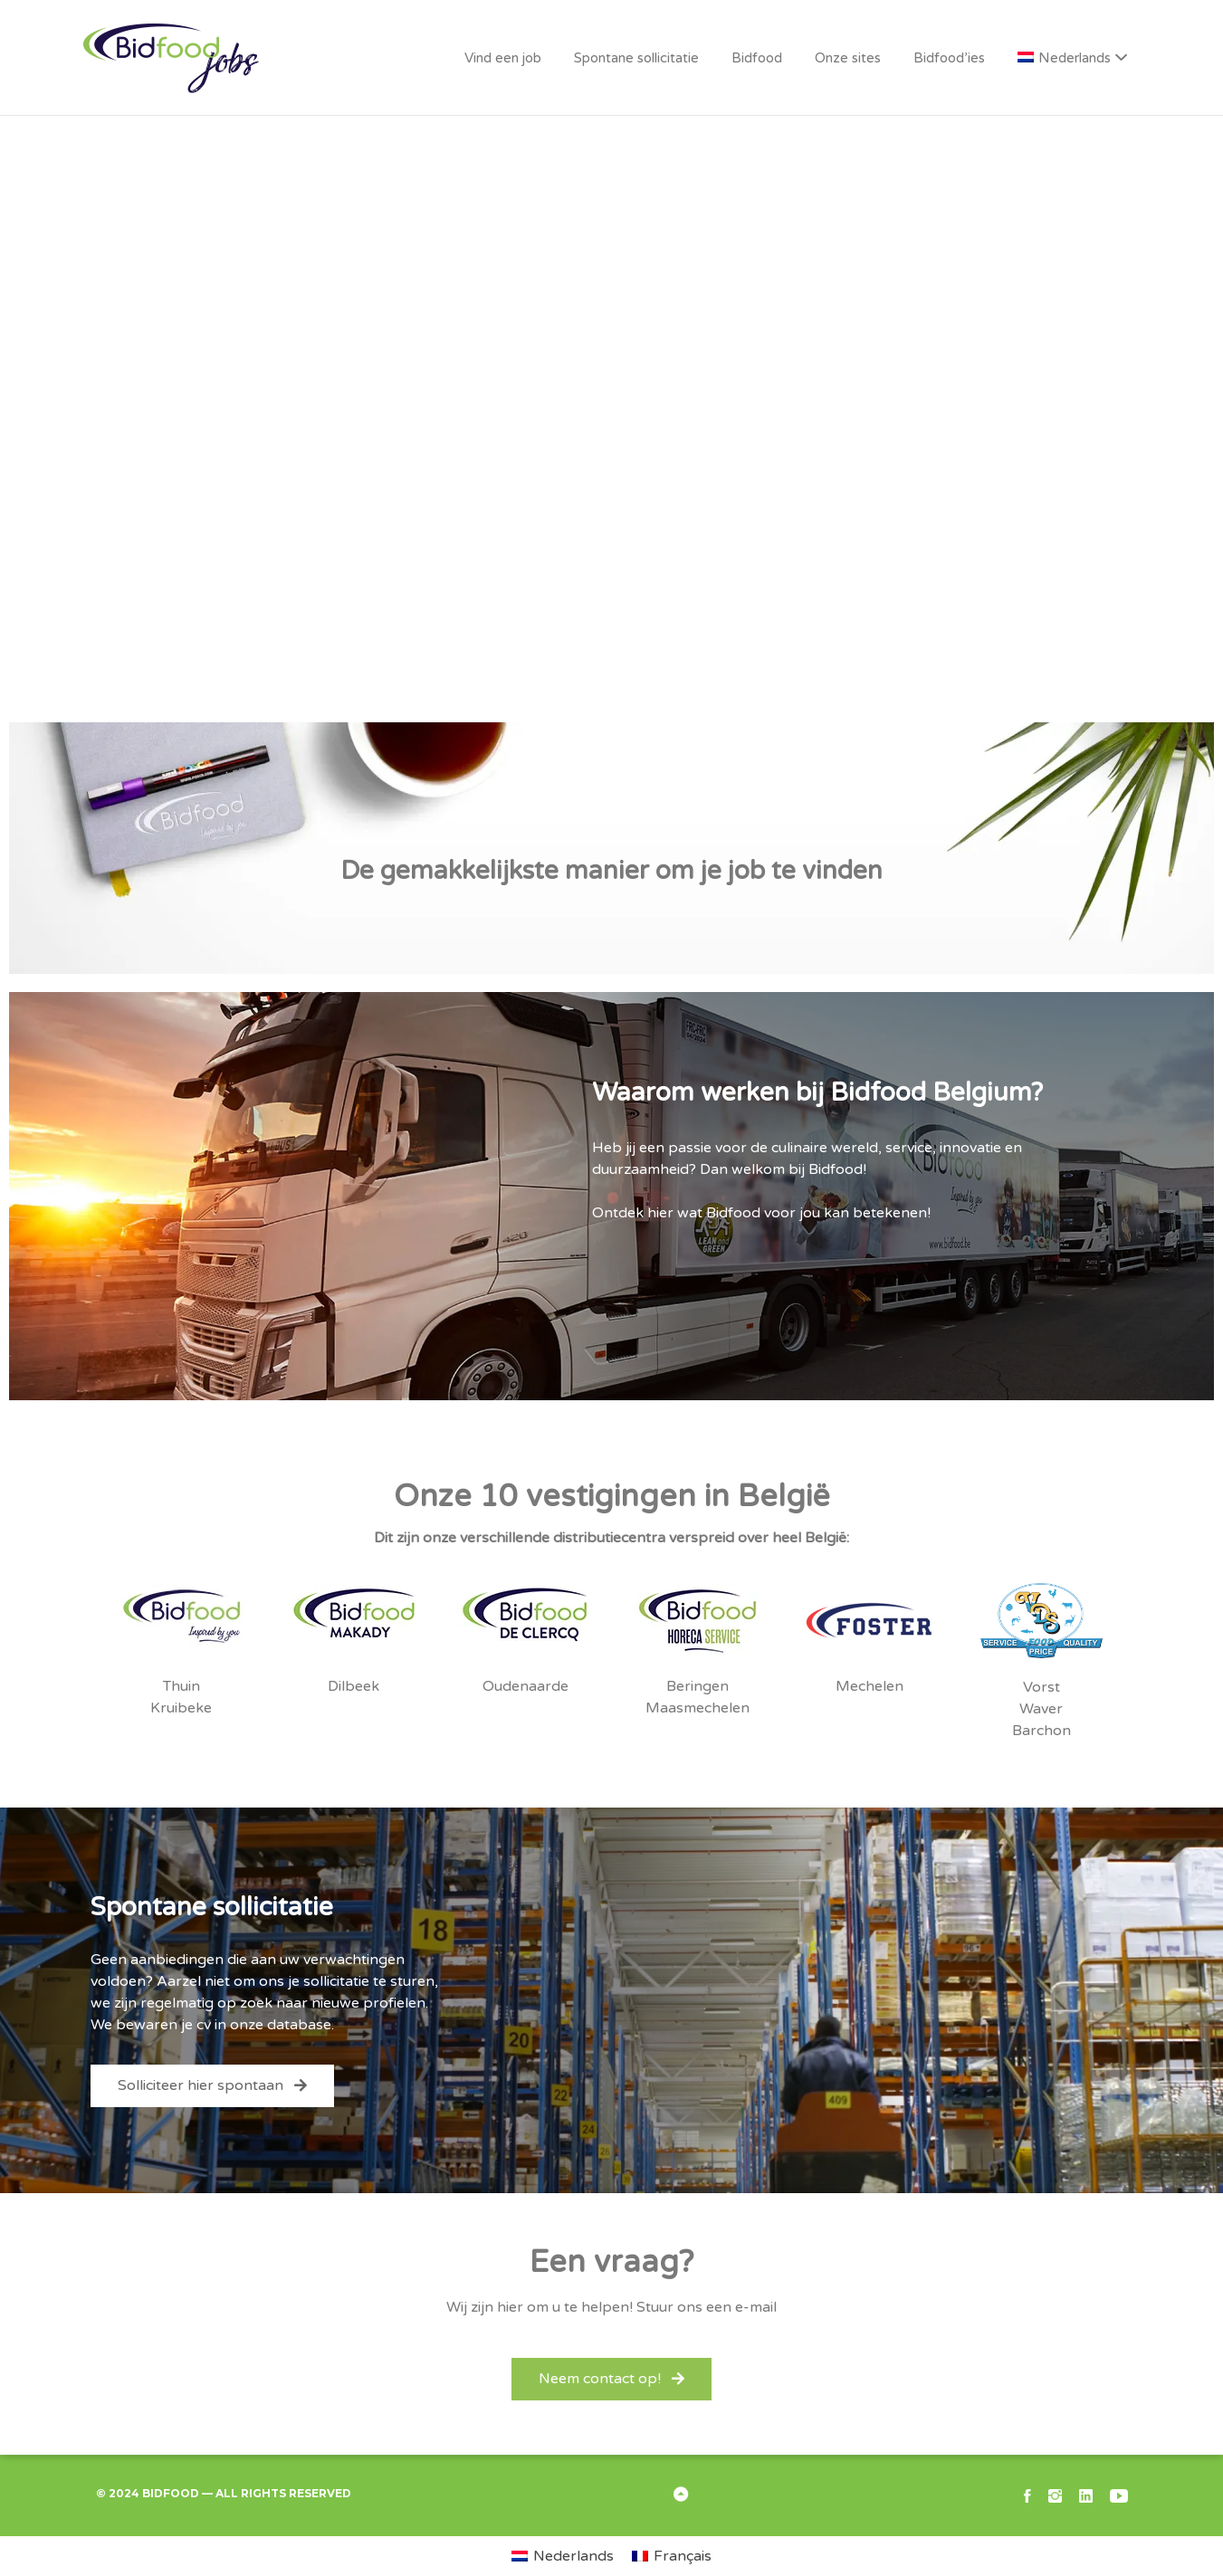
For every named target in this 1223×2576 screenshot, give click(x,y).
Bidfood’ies (949, 58)
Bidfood (756, 58)
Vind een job (502, 58)
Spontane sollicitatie (636, 58)
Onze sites (848, 58)
